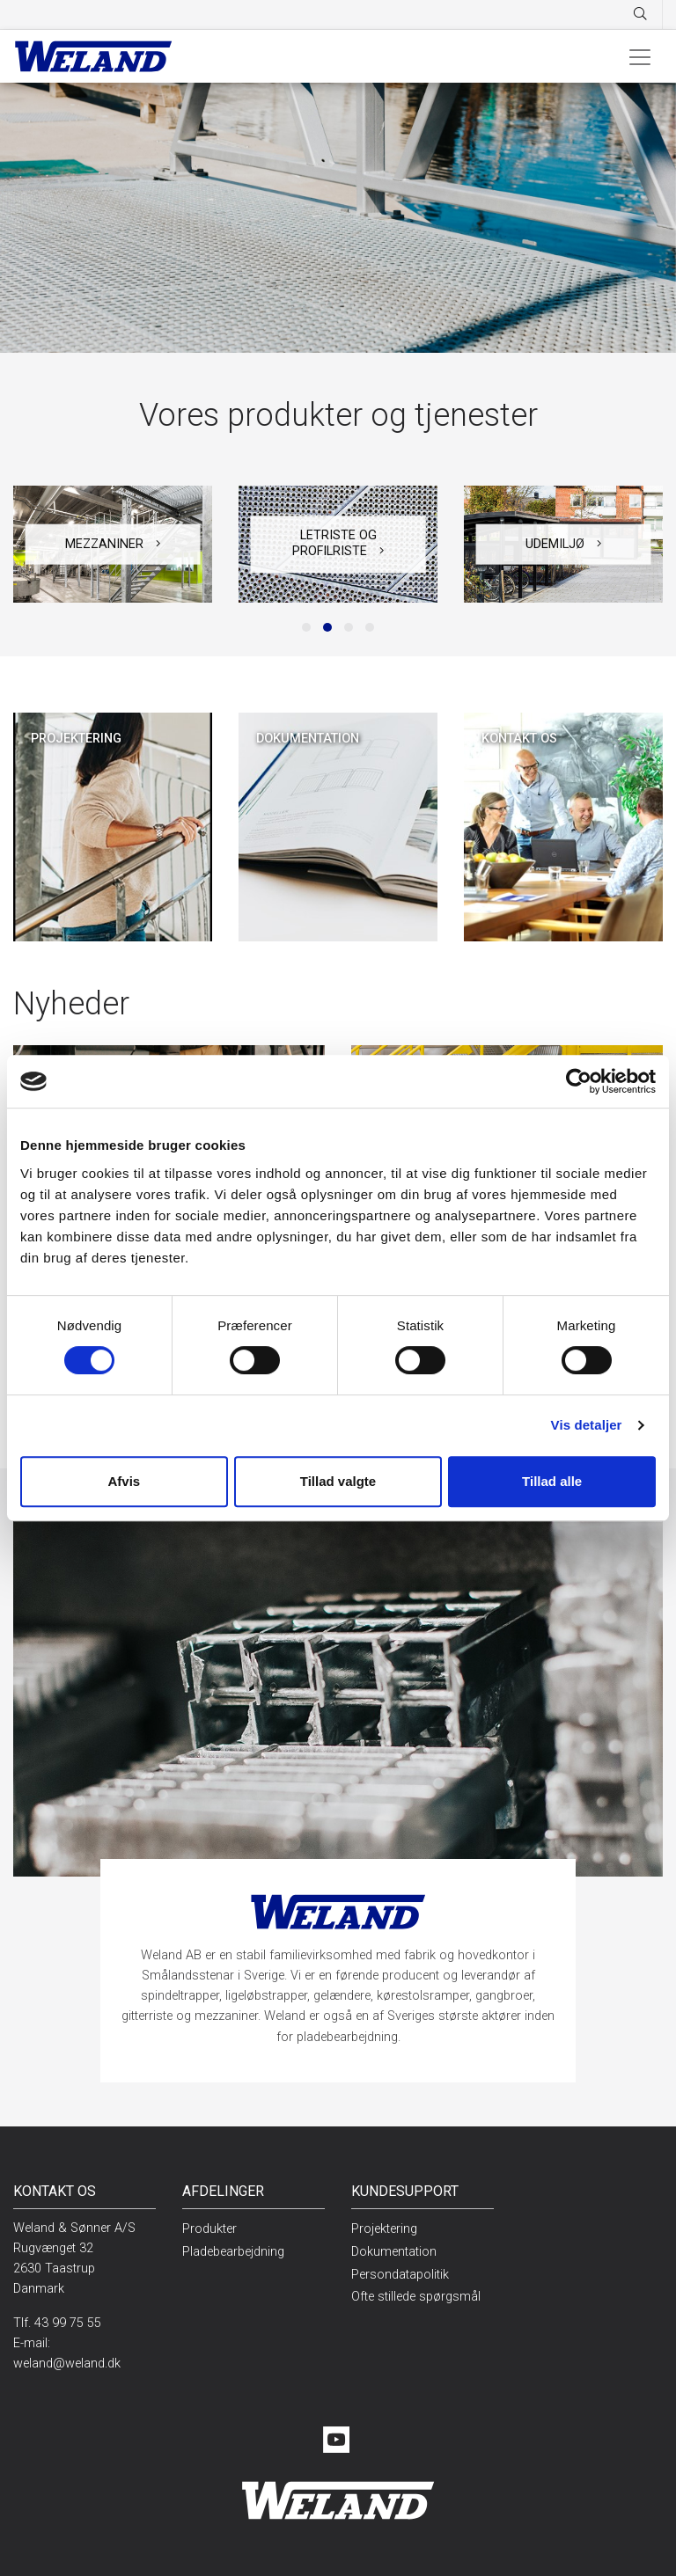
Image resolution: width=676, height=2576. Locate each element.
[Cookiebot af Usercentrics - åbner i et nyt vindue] (579, 1081)
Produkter (209, 2228)
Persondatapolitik (400, 2274)
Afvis (123, 1481)
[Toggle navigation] (640, 56)
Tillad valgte (338, 1481)
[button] (306, 627)
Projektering (384, 2228)
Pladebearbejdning (233, 2251)
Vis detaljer (586, 1424)
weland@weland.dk (67, 2363)
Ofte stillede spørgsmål (416, 2296)
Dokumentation (394, 2251)
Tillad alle (552, 1481)
